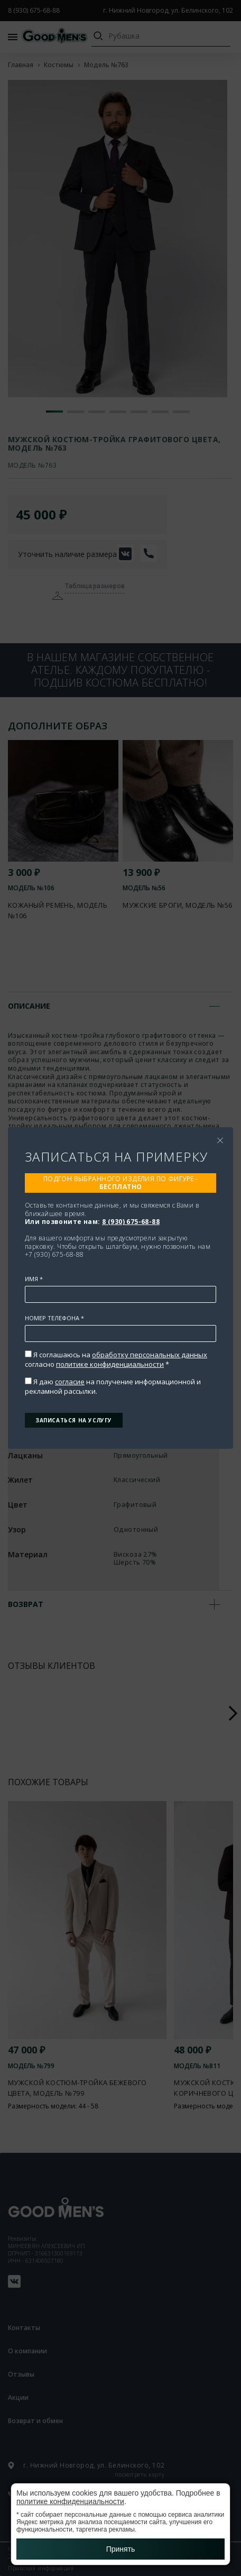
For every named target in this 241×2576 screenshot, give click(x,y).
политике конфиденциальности (110, 1364)
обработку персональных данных (149, 1354)
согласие (70, 1381)
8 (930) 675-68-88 (131, 1221)
